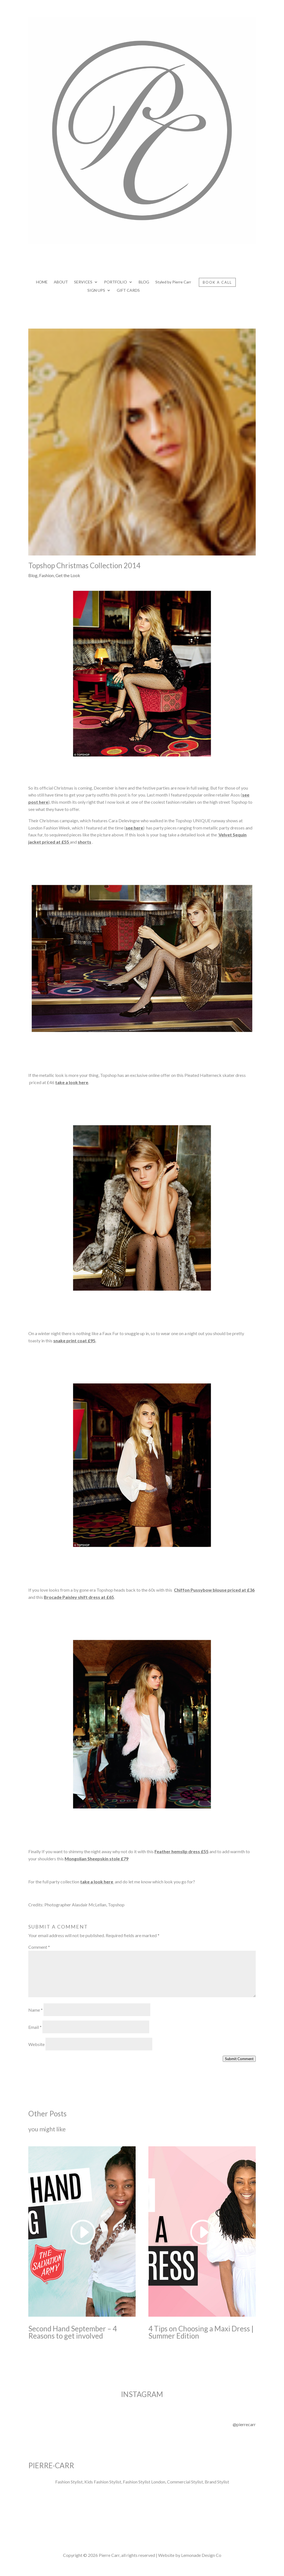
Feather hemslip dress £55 (181, 1851)
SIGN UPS (96, 290)
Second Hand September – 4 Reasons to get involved (72, 2332)
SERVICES (83, 282)
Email (35, 2027)
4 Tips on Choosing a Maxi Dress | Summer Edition (200, 2332)
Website (36, 2044)
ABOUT (61, 282)
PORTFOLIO (115, 282)
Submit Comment (239, 2059)
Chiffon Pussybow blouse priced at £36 (214, 1589)
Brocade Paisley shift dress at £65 (79, 1597)
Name (35, 2009)
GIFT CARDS (128, 290)
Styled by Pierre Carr (173, 282)
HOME (42, 282)
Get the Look (67, 575)
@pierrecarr (244, 2424)
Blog (32, 575)
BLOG (144, 282)
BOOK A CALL (217, 282)
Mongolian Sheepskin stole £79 (96, 1858)
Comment (39, 1947)
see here (134, 827)
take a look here (71, 1082)
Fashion (46, 575)
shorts (84, 841)
